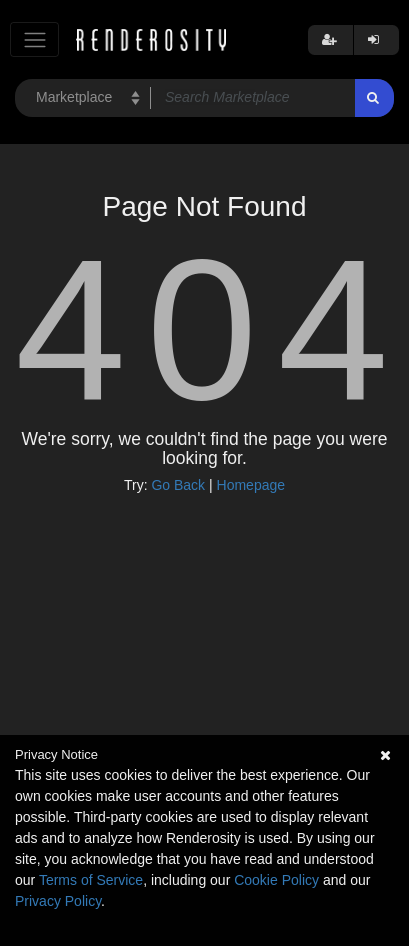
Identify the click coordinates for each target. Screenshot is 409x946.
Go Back (178, 485)
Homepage (251, 485)
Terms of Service (91, 880)
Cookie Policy (276, 880)
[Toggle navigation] (34, 39)
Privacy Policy (58, 901)
